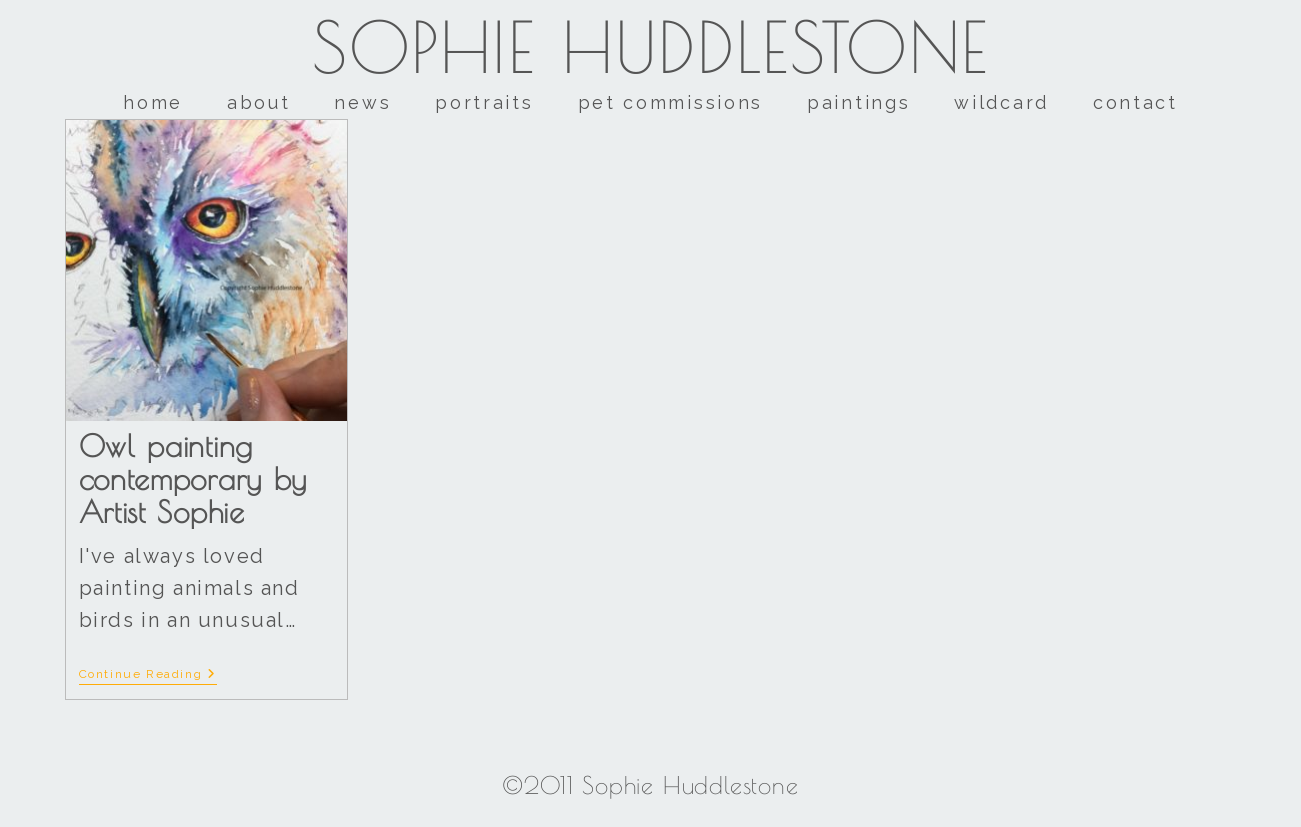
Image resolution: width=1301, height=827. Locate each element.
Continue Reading (148, 674)
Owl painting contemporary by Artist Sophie (193, 478)
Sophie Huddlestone (650, 47)
